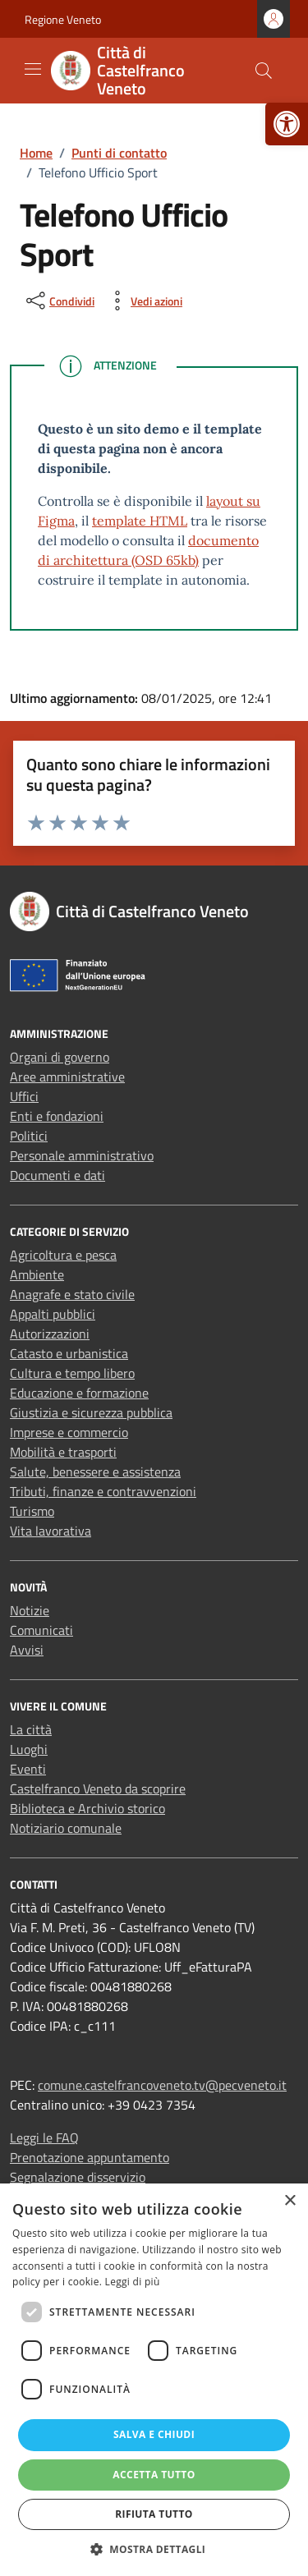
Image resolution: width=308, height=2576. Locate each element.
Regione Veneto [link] (63, 19)
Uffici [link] (24, 1096)
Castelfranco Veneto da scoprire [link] (98, 1788)
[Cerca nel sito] (263, 70)
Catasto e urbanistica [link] (69, 1353)
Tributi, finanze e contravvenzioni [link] (103, 1491)
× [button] (289, 2201)
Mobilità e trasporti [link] (63, 1452)
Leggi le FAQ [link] (44, 2137)
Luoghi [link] (29, 1749)
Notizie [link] (29, 1610)
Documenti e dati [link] (57, 1175)
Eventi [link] (28, 1769)
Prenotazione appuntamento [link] (89, 2157)
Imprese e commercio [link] (69, 1432)
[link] (286, 124)
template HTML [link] (139, 520)
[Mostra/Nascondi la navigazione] (33, 69)
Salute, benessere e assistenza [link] (95, 1471)
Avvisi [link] (27, 1650)
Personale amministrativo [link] (82, 1155)
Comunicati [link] (41, 1630)
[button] (154, 2549)
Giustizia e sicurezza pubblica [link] (91, 1412)
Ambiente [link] (37, 1274)
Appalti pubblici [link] (52, 1314)
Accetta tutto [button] (154, 2475)
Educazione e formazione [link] (79, 1393)
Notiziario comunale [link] (66, 1828)
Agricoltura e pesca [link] (63, 1255)
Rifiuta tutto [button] (154, 2514)
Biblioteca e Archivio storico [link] (87, 1808)
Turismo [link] (32, 1511)
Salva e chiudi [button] (154, 2434)
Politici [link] (29, 1136)
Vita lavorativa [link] (50, 1531)
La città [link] (31, 1729)
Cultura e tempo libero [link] (72, 1373)
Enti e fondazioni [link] (56, 1116)
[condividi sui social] (59, 300)
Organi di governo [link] (59, 1057)
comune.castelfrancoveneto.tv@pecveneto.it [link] (162, 2085)
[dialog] (154, 2379)
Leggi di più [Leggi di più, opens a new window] (132, 2282)
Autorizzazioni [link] (50, 1333)
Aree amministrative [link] (67, 1076)
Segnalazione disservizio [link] (77, 2177)
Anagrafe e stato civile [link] (72, 1294)
